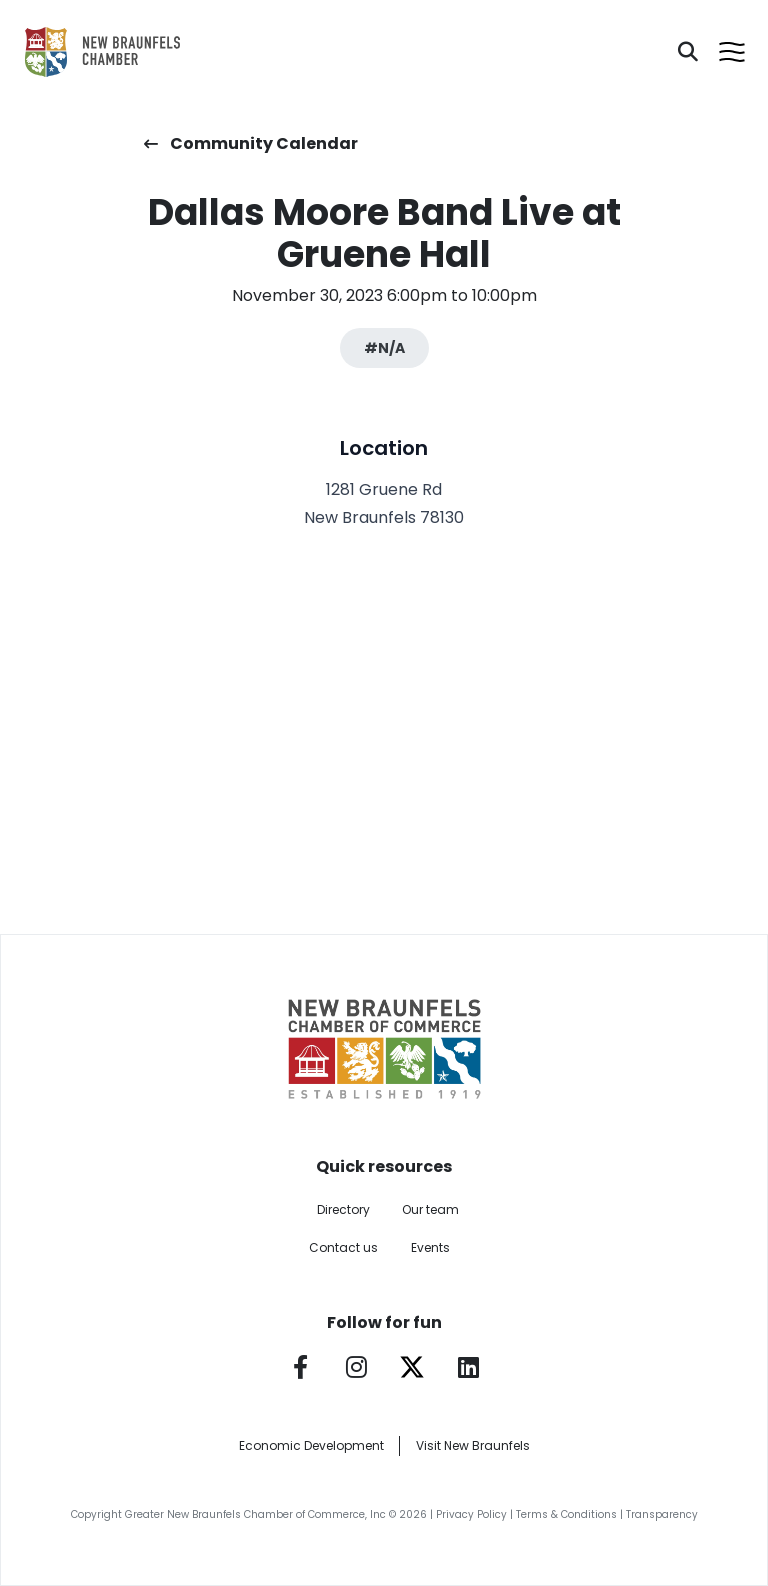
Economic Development (311, 1445)
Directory (343, 1209)
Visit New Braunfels (473, 1445)
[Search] (688, 52)
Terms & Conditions (566, 1514)
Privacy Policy (471, 1514)
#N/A (384, 348)
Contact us (343, 1247)
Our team (430, 1209)
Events (430, 1247)
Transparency (662, 1514)
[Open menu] (732, 52)
